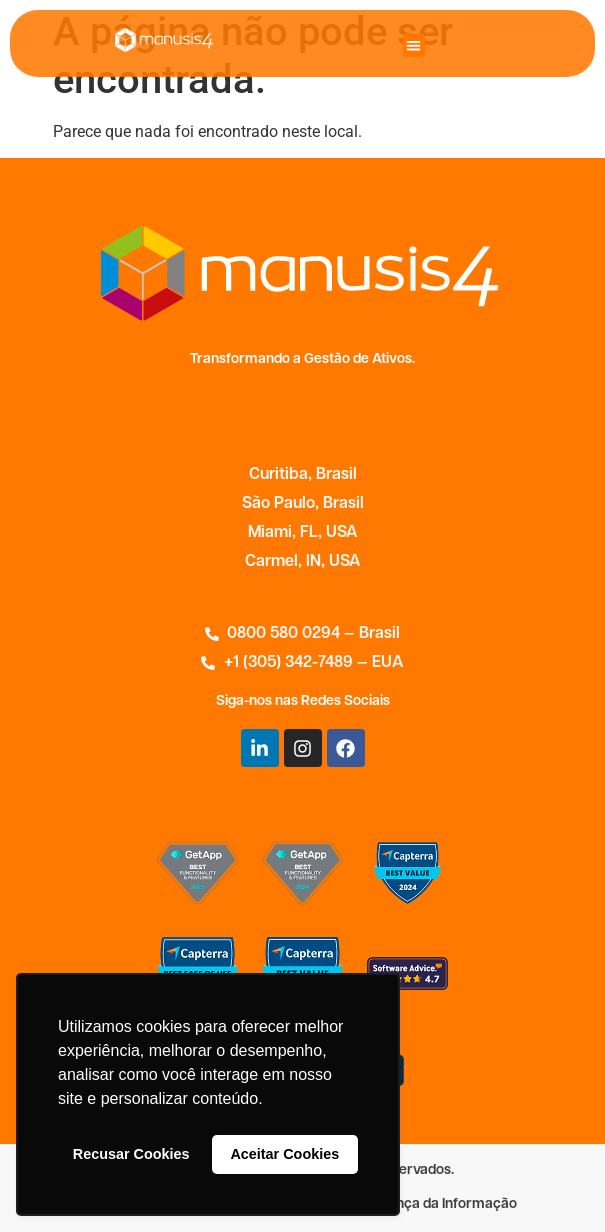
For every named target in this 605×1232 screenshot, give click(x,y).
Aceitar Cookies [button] (284, 1154)
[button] (414, 45)
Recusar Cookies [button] (131, 1154)
